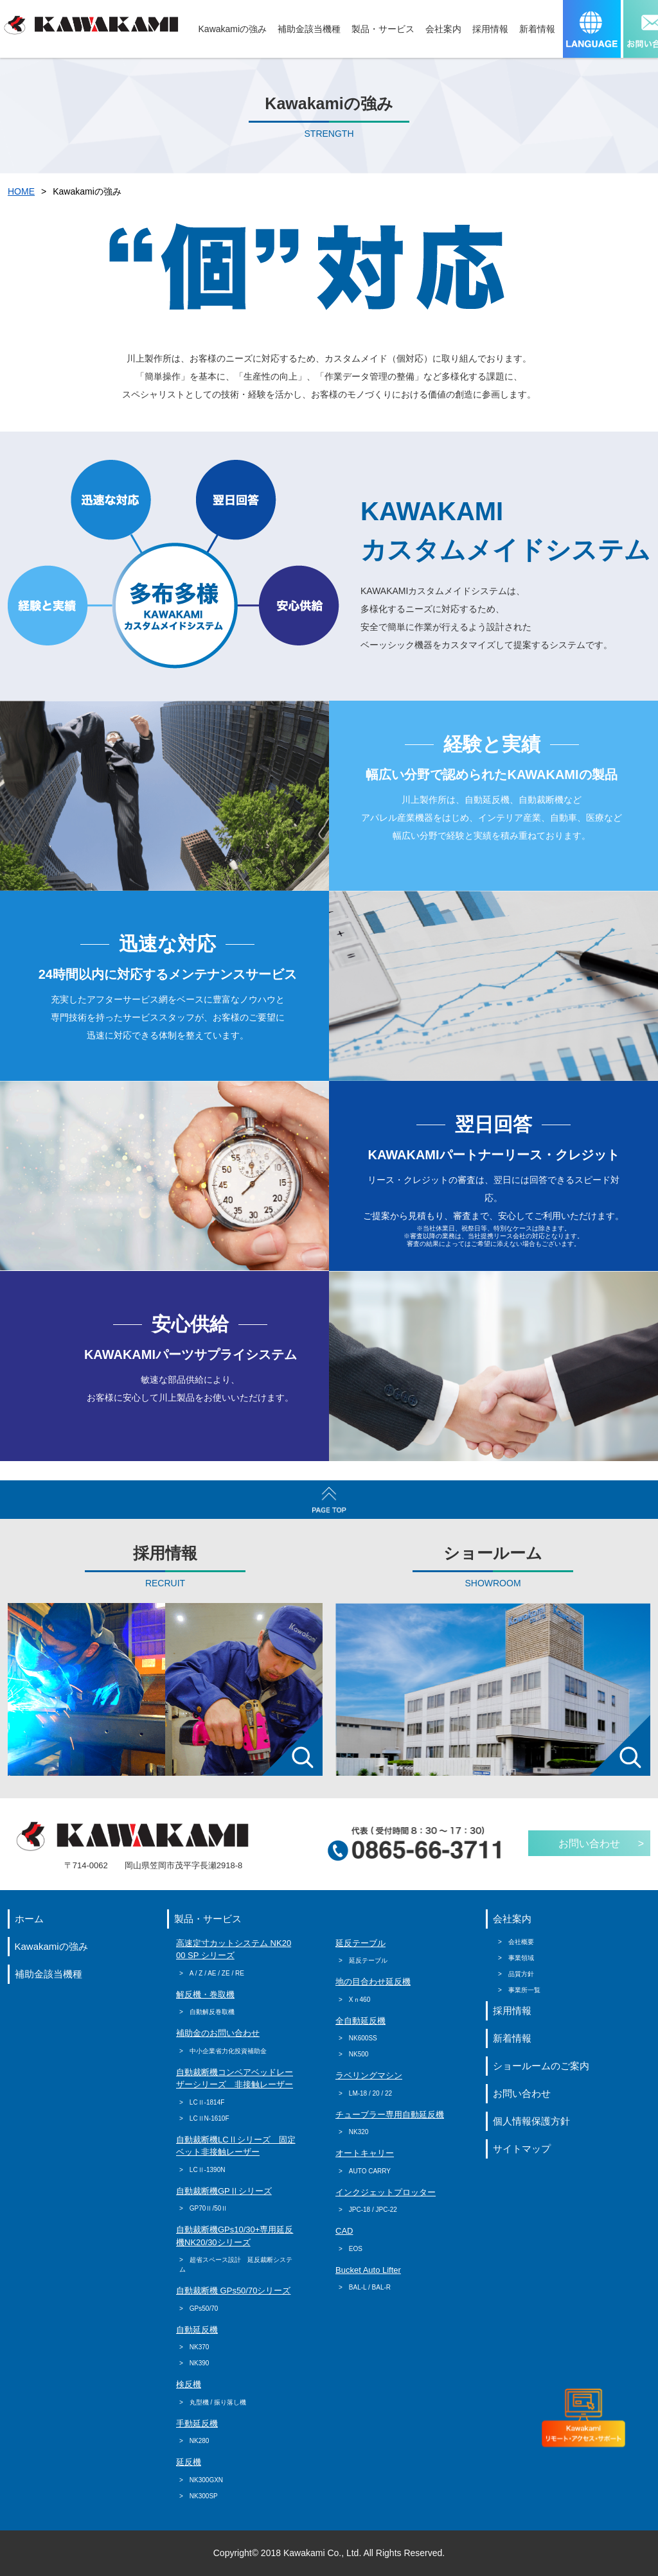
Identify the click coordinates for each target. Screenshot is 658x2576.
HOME (21, 191)
